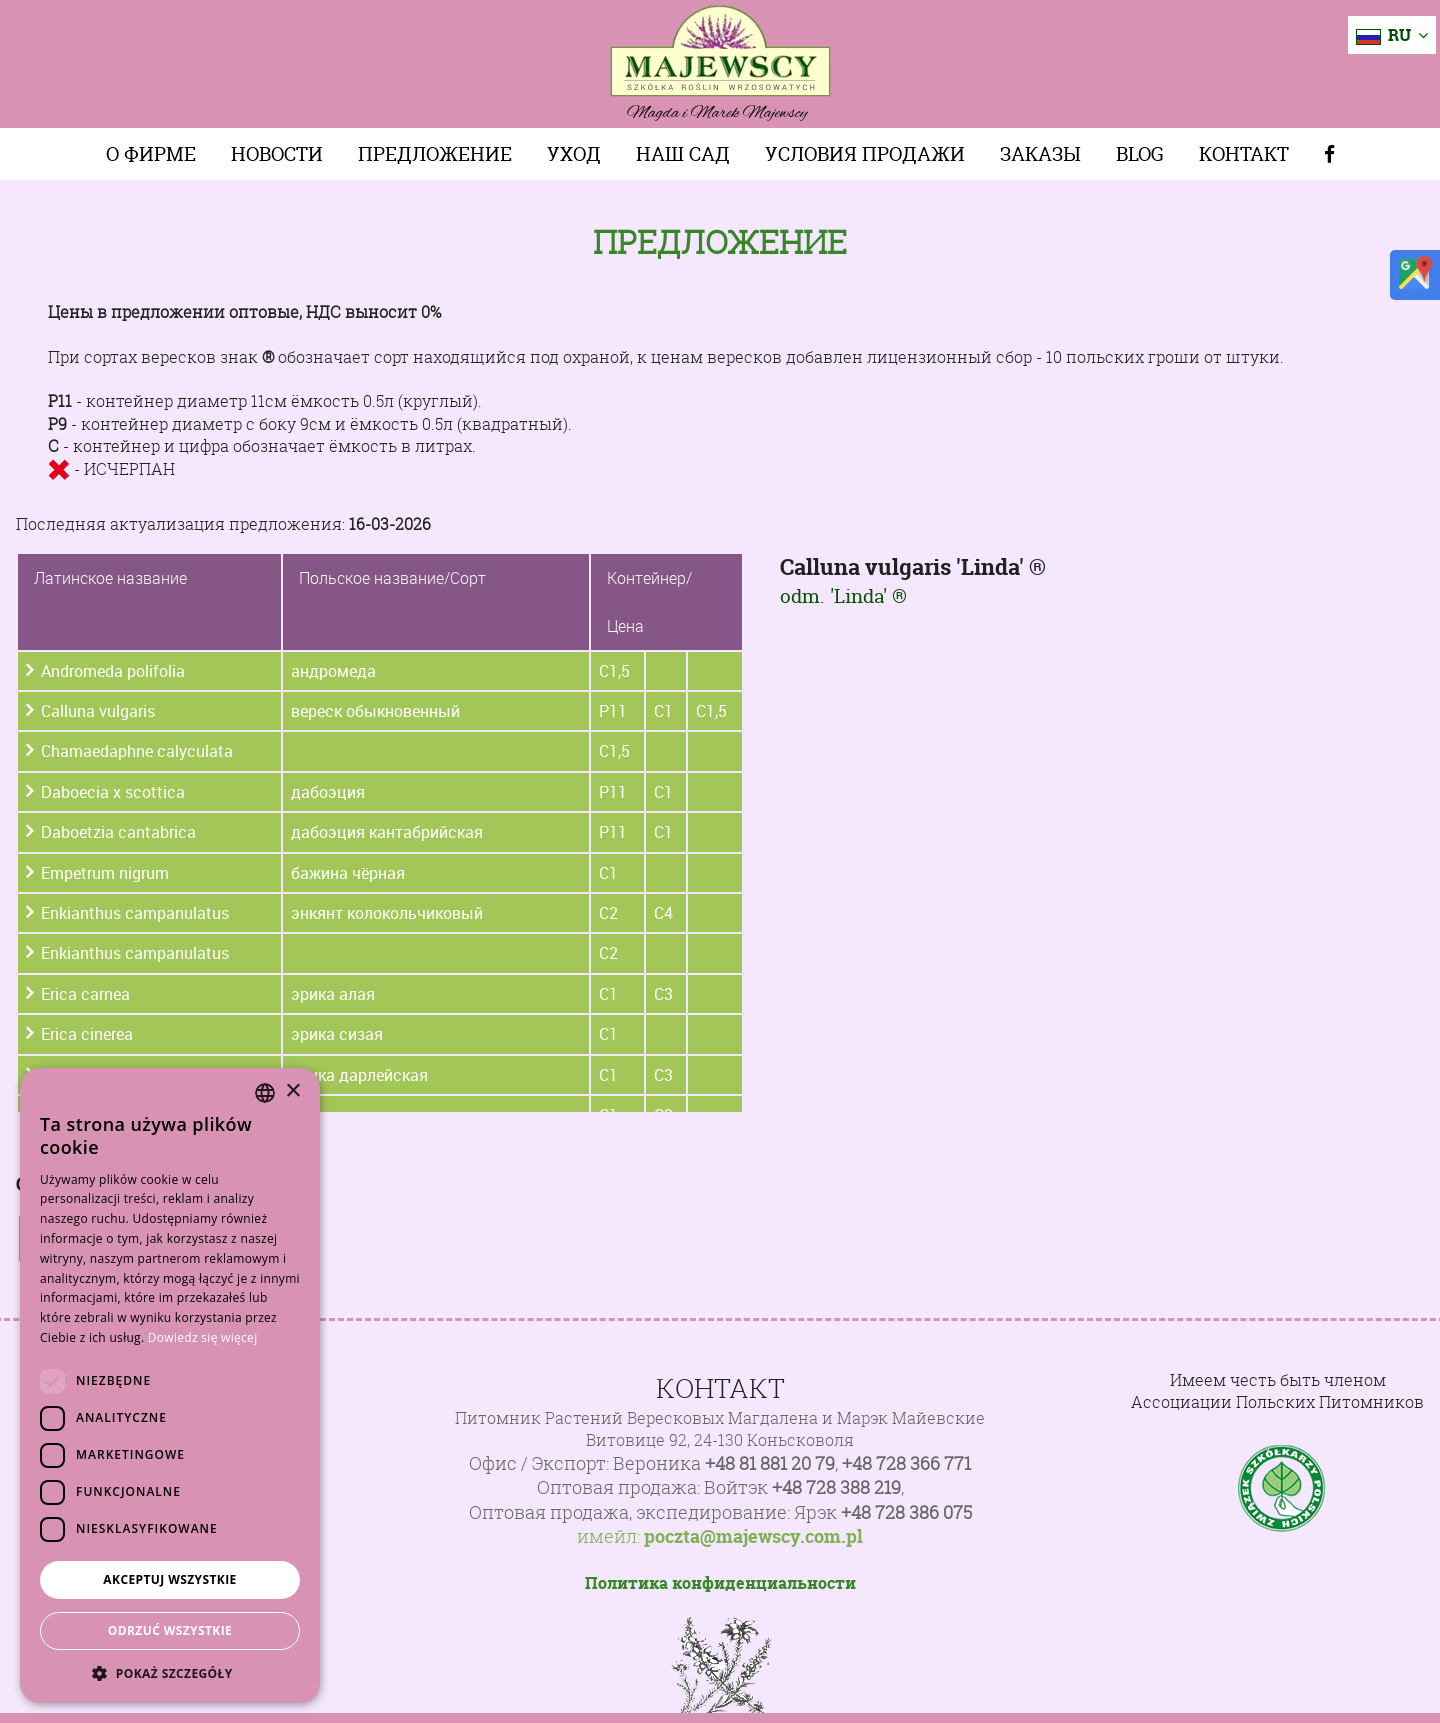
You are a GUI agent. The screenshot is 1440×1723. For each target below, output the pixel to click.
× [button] (292, 1091)
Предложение (435, 154)
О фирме (151, 154)
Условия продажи (865, 154)
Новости (277, 154)
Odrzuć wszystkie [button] (170, 1630)
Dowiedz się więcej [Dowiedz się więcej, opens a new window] (203, 1337)
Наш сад (683, 154)
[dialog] (170, 1385)
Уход (574, 154)
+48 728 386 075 (906, 1512)
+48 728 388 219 (836, 1487)
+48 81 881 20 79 (770, 1463)
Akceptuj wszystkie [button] (169, 1579)
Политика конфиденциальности (720, 1583)
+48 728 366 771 (906, 1463)
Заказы (1040, 154)
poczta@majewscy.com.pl (753, 1537)
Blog (1140, 154)
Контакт (1244, 154)
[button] (170, 1673)
